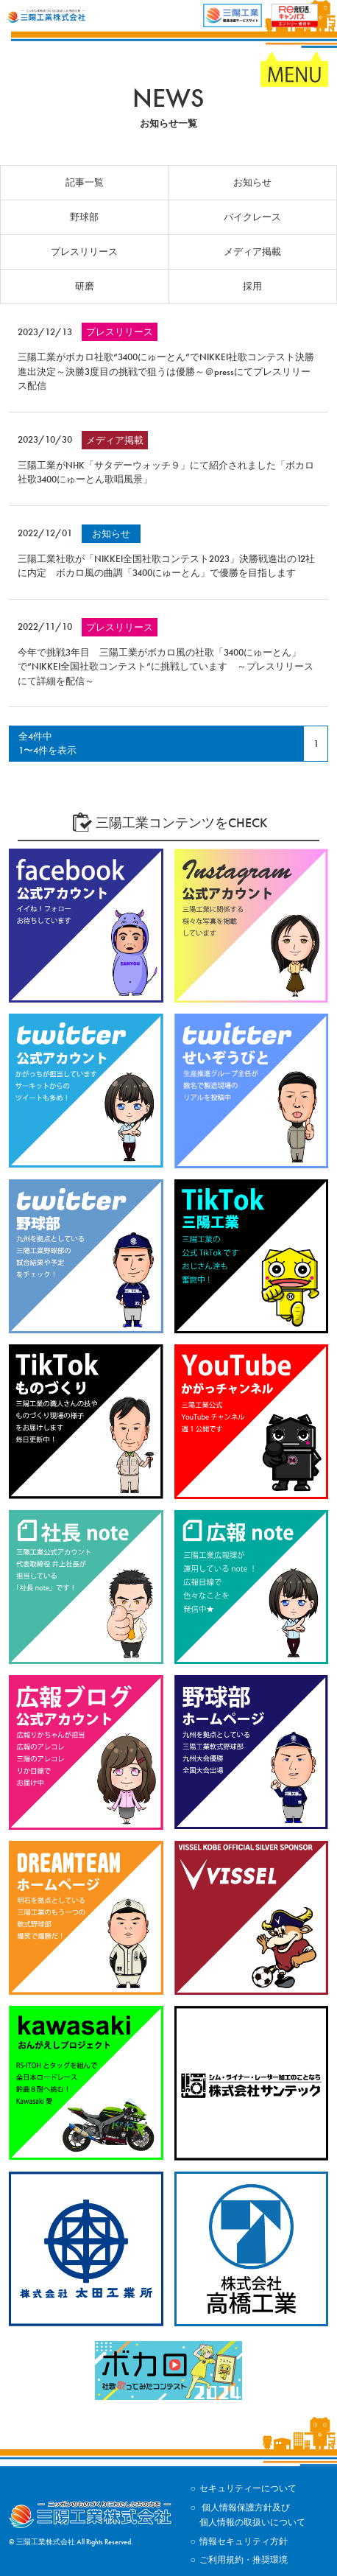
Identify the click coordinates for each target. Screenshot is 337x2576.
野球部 (84, 217)
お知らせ (252, 182)
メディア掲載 (252, 251)
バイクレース (252, 217)
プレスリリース (84, 251)
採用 (252, 286)
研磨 (84, 286)
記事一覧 (84, 182)
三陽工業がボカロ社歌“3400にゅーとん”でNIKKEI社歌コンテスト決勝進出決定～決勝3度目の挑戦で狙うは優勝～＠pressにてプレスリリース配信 (166, 371)
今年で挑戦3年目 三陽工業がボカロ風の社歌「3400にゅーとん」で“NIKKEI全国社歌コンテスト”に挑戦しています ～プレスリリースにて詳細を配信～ (165, 666)
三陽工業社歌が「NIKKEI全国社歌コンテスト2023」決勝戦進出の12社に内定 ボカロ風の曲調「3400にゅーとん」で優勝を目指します (166, 566)
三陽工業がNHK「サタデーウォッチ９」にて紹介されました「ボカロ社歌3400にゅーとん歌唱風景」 (166, 472)
